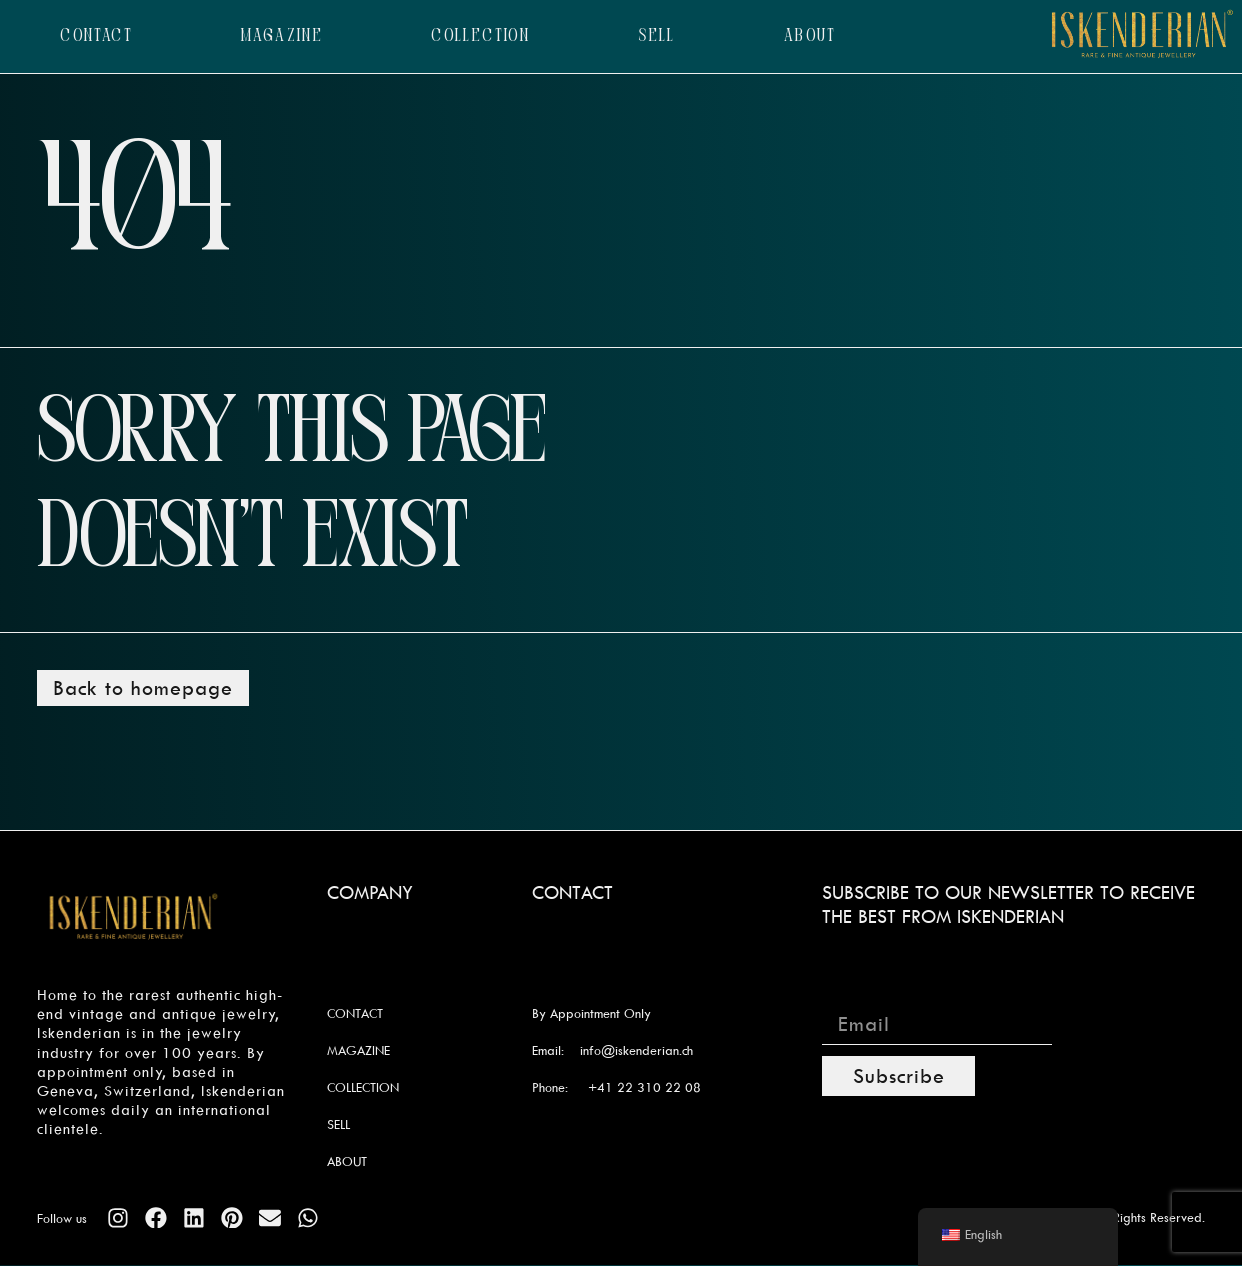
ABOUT (810, 36)
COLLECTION (480, 36)
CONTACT (96, 36)
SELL (657, 36)
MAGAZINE (282, 36)
